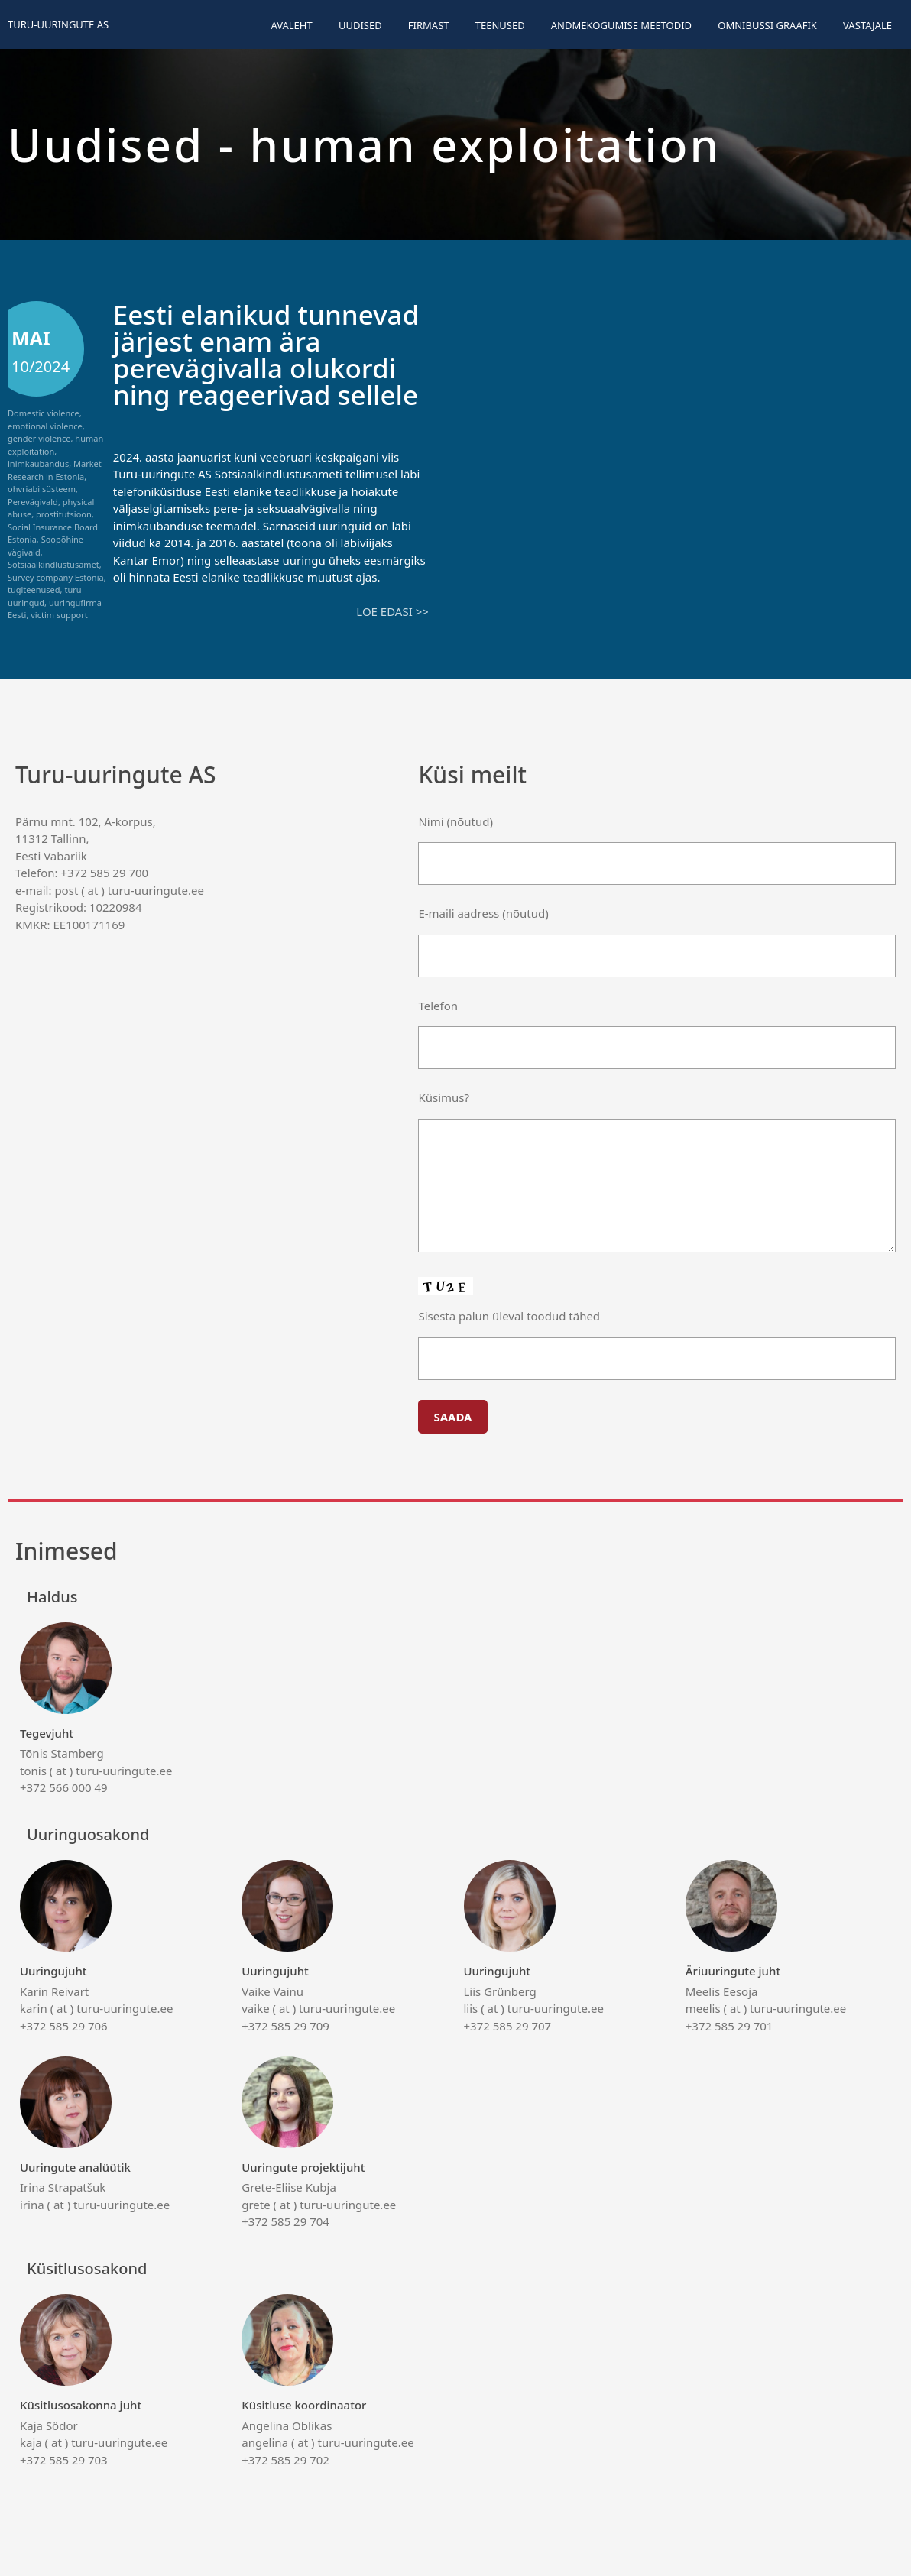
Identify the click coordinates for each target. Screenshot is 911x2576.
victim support (59, 615)
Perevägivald (33, 501)
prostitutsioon (64, 514)
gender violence (39, 438)
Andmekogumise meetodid (621, 25)
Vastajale (867, 25)
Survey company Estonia (56, 577)
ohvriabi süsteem (42, 488)
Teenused (500, 25)
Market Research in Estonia (55, 470)
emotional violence (45, 426)
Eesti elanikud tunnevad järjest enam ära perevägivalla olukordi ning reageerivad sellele (266, 354)
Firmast (428, 25)
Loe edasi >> (392, 611)
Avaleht (291, 25)
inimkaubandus (38, 463)
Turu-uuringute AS (58, 24)
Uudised (360, 25)
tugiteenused (34, 589)
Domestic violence (43, 413)
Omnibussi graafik (767, 25)
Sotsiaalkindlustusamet (53, 564)
